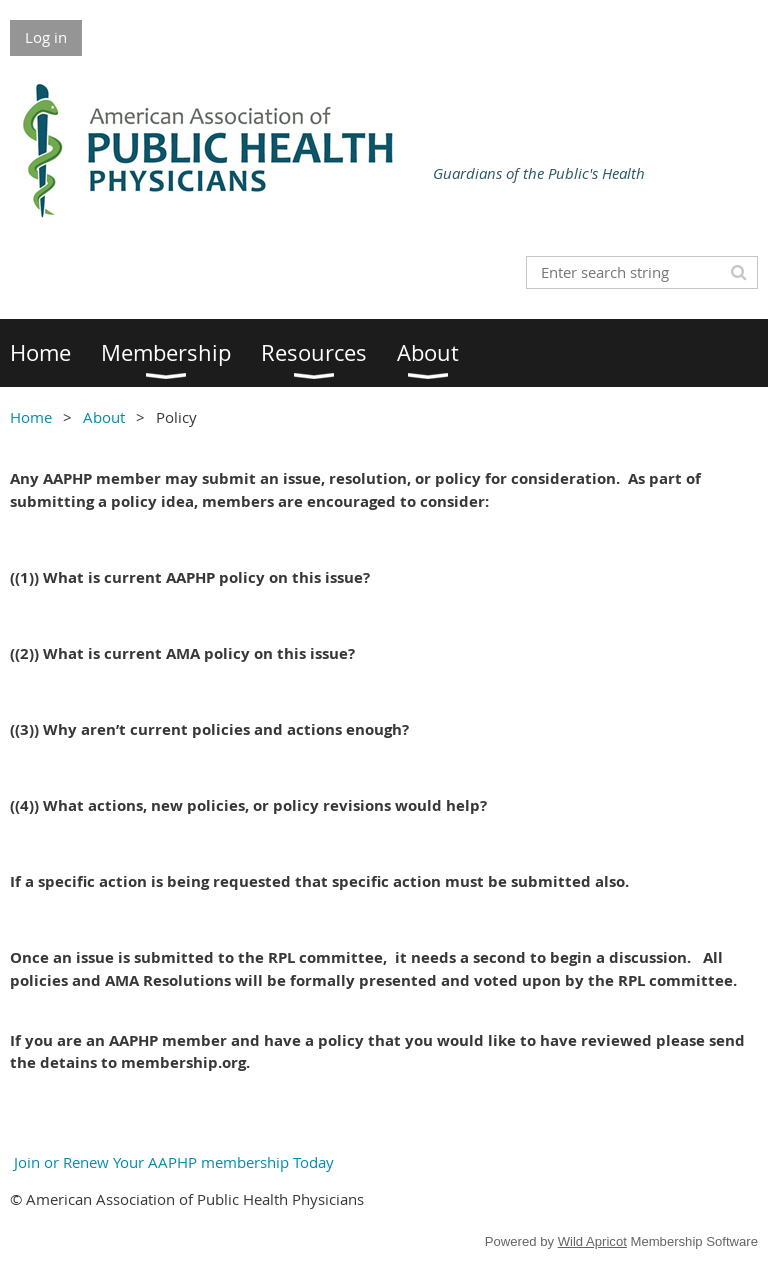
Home (31, 417)
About (104, 417)
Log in (46, 37)
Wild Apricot (592, 1241)
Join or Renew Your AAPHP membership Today (172, 1162)
